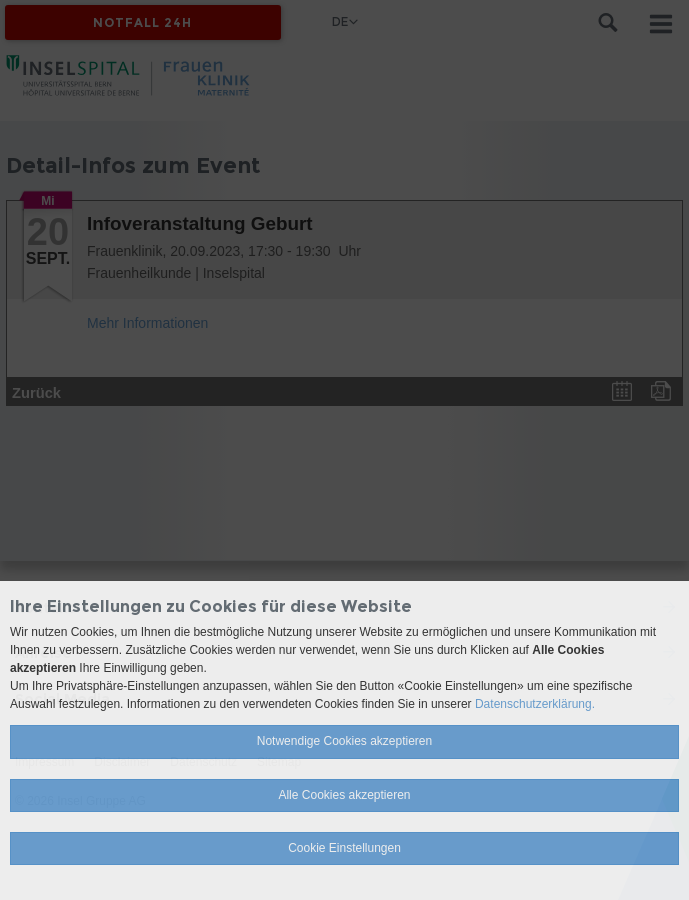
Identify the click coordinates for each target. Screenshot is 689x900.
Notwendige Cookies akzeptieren (344, 741)
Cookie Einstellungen (344, 848)
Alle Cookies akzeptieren (344, 795)
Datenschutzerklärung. (535, 704)
